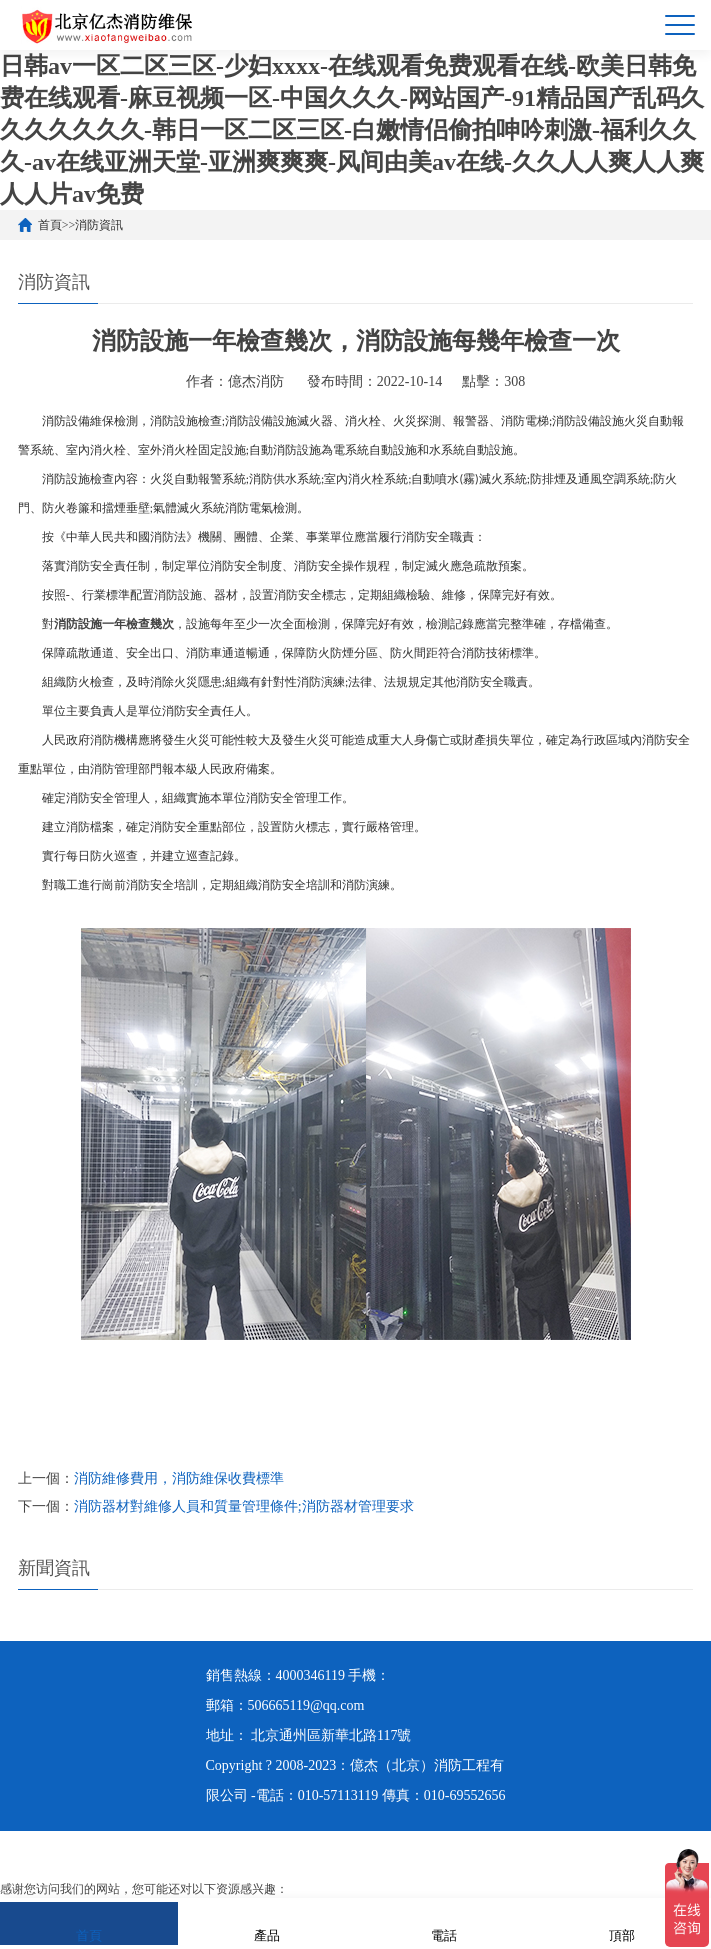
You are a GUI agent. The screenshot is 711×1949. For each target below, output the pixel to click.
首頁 (50, 225)
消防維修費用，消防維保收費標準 (179, 1478)
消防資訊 (99, 225)
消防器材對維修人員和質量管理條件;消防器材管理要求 (244, 1506)
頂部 (622, 1922)
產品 (267, 1922)
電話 (444, 1922)
